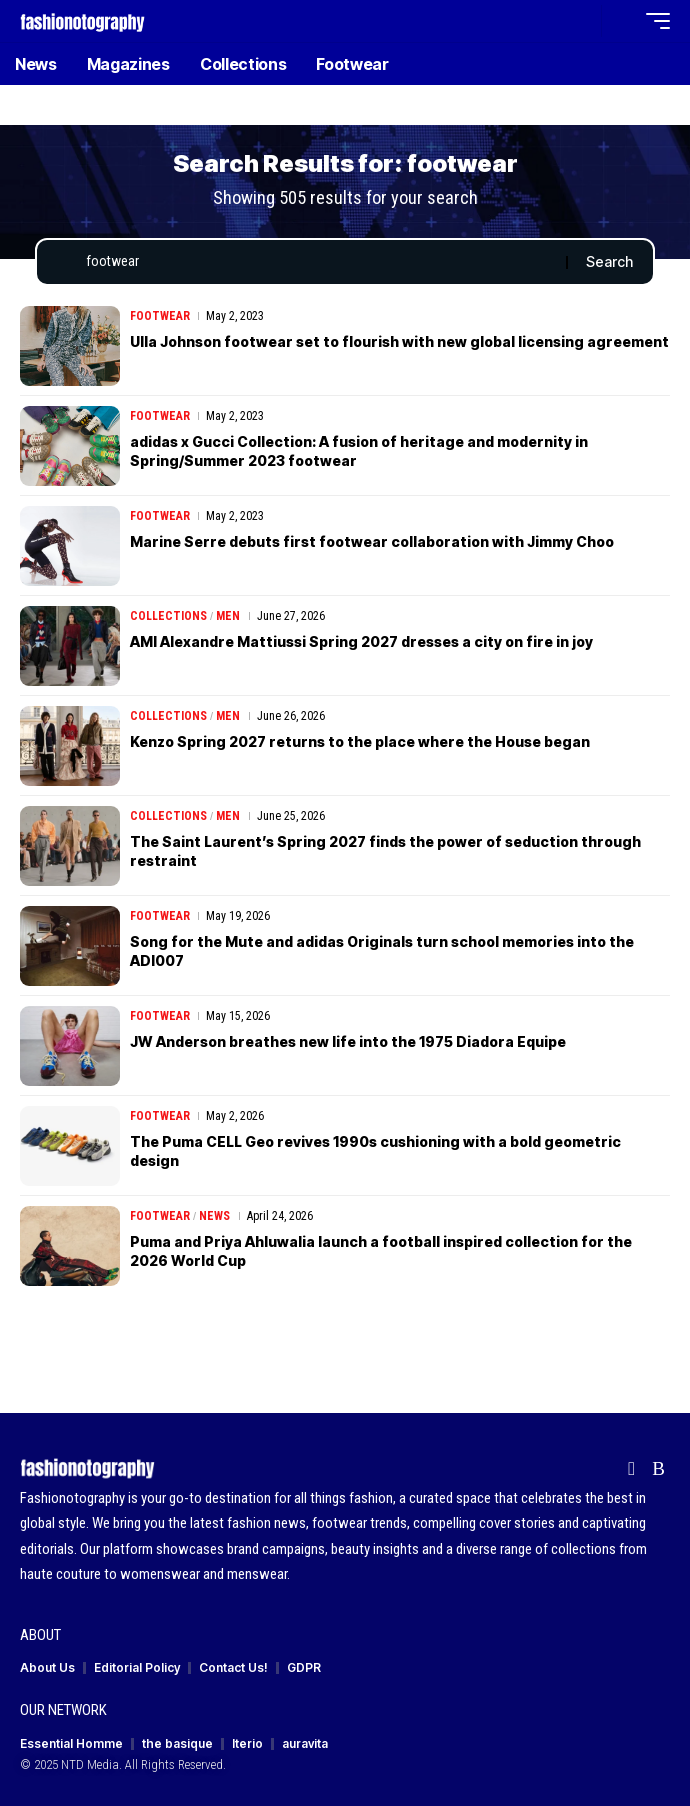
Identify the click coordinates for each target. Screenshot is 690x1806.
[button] (581, 21)
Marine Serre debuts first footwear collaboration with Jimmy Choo (372, 541)
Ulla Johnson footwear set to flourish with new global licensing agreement (399, 341)
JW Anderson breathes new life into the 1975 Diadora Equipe (348, 1041)
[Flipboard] (631, 1469)
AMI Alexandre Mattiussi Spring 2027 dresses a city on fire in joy (361, 641)
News (214, 1216)
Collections (168, 616)
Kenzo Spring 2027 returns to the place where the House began (360, 741)
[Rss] (658, 1469)
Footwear (160, 316)
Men (228, 616)
